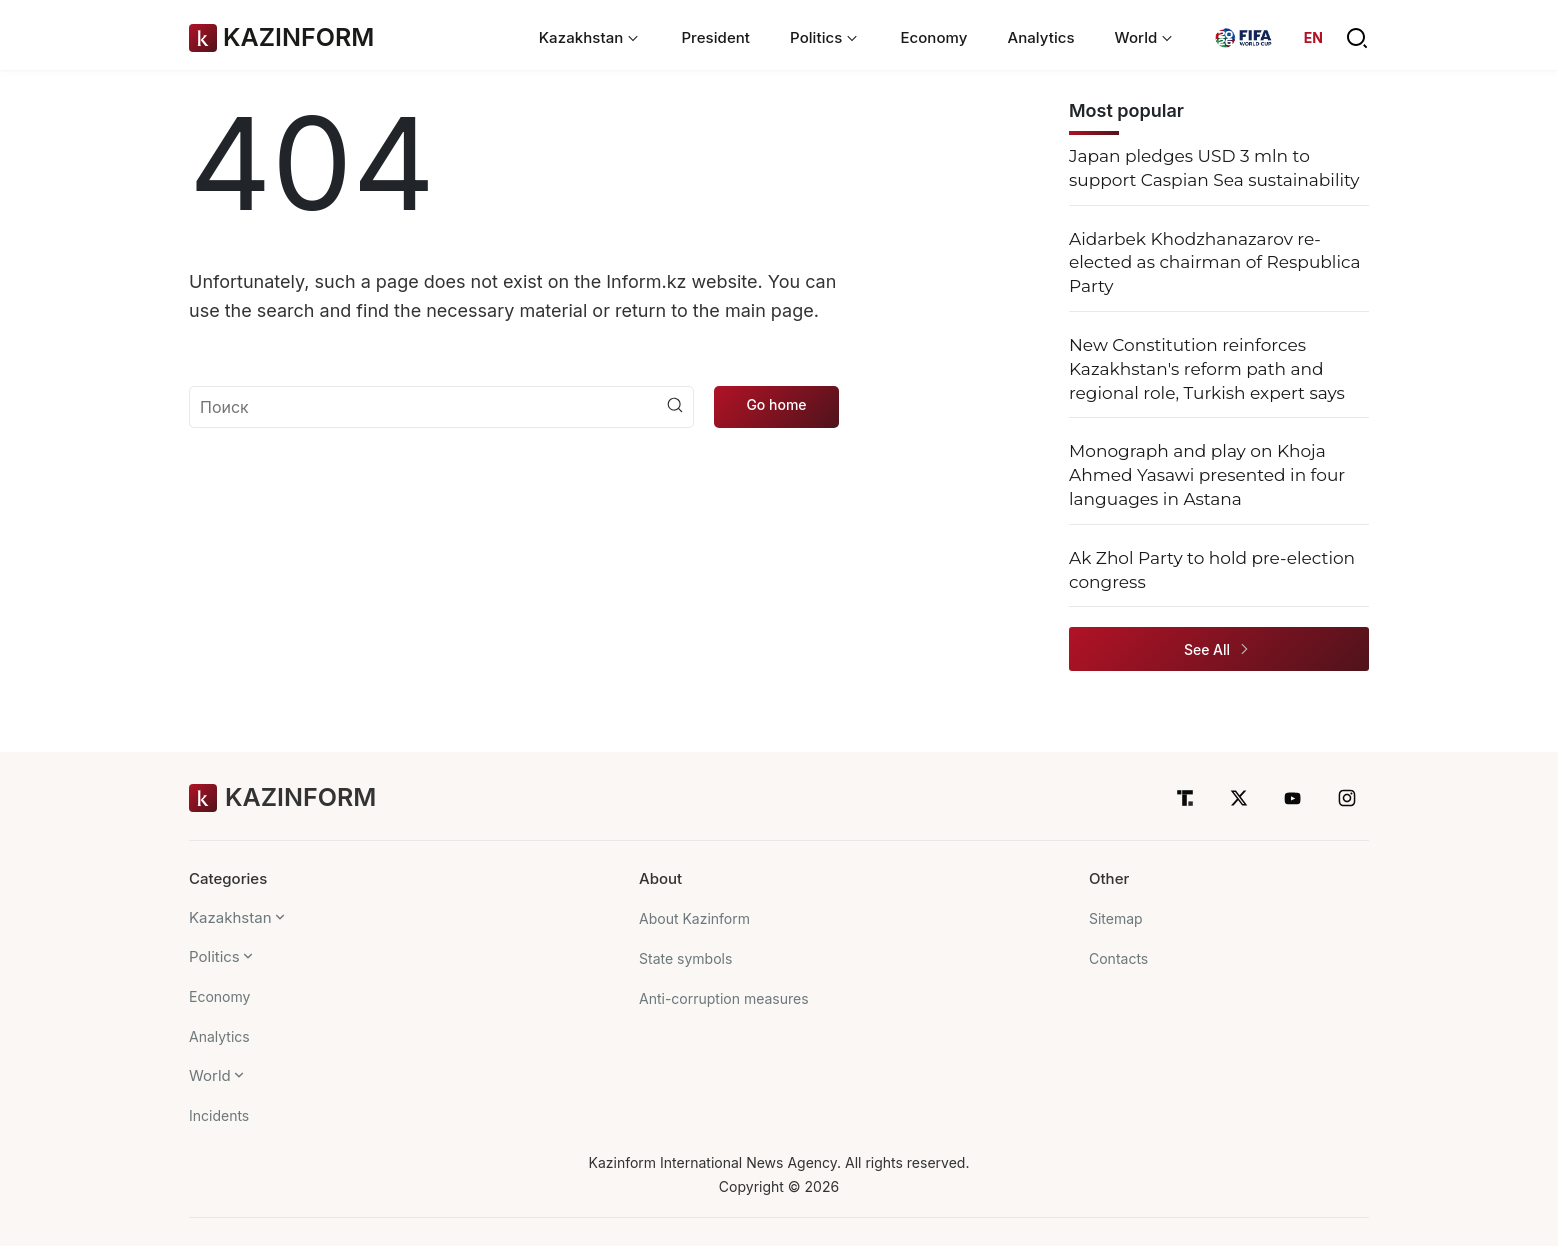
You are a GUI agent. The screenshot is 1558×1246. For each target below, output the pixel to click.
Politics (214, 956)
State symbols (685, 958)
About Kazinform (694, 918)
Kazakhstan (230, 917)
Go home (776, 404)
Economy (933, 37)
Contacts (1118, 958)
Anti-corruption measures (724, 998)
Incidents (219, 1115)
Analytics (1040, 37)
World (210, 1075)
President (715, 37)
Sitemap (1116, 918)
